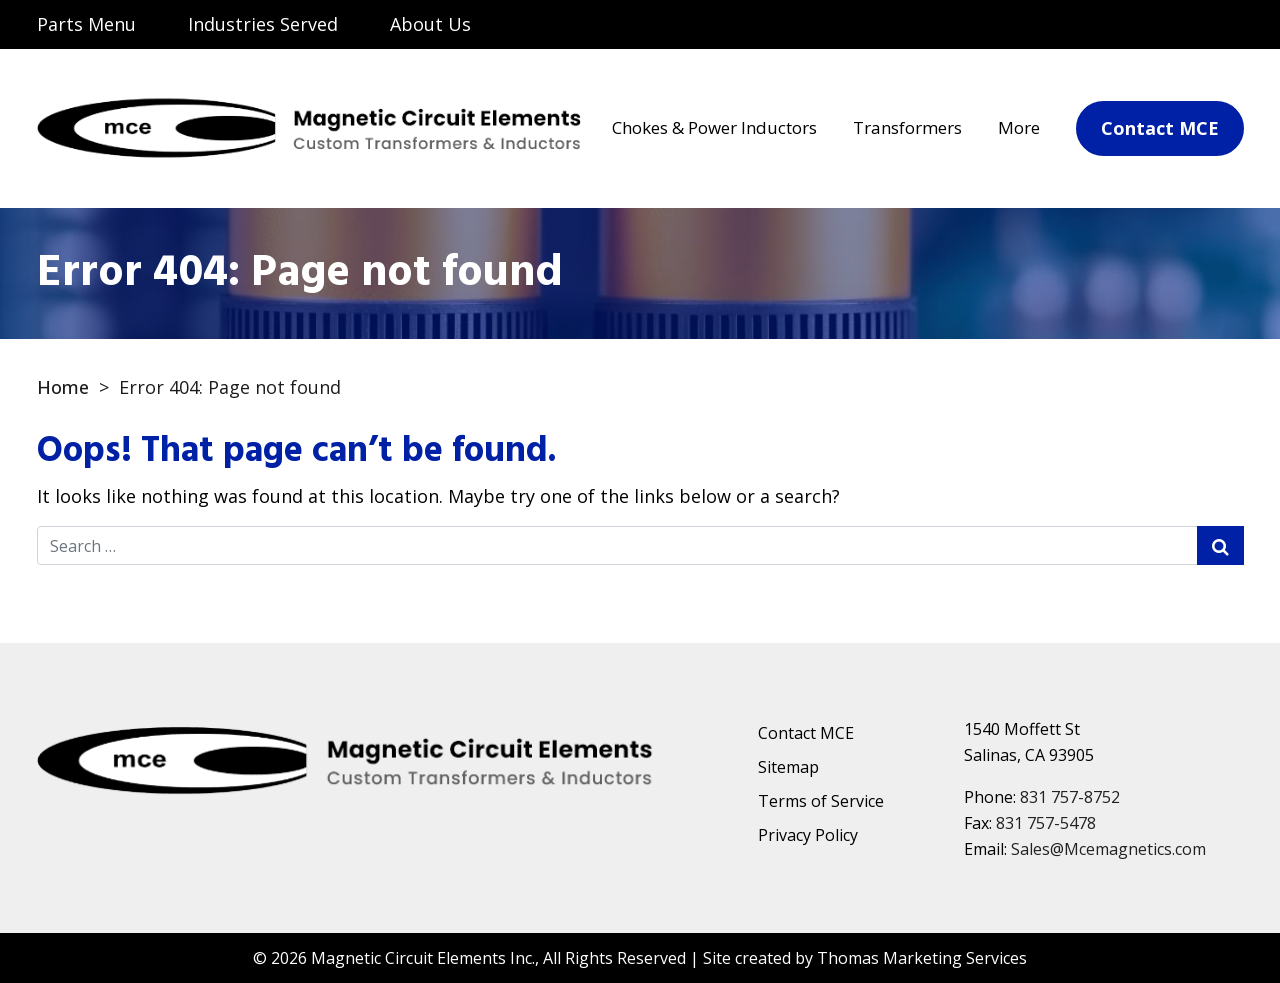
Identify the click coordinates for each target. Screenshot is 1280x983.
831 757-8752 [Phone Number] (1070, 797)
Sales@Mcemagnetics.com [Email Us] (1108, 849)
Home (63, 387)
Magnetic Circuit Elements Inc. (423, 958)
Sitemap (788, 767)
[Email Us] (1143, 26)
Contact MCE (806, 733)
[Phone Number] (1217, 26)
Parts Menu (86, 24)
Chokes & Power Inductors (714, 127)
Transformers (907, 127)
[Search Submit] (1220, 545)
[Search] (1065, 24)
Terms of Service (821, 801)
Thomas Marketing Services (922, 958)
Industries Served (263, 24)
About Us (430, 24)
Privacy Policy (808, 835)
